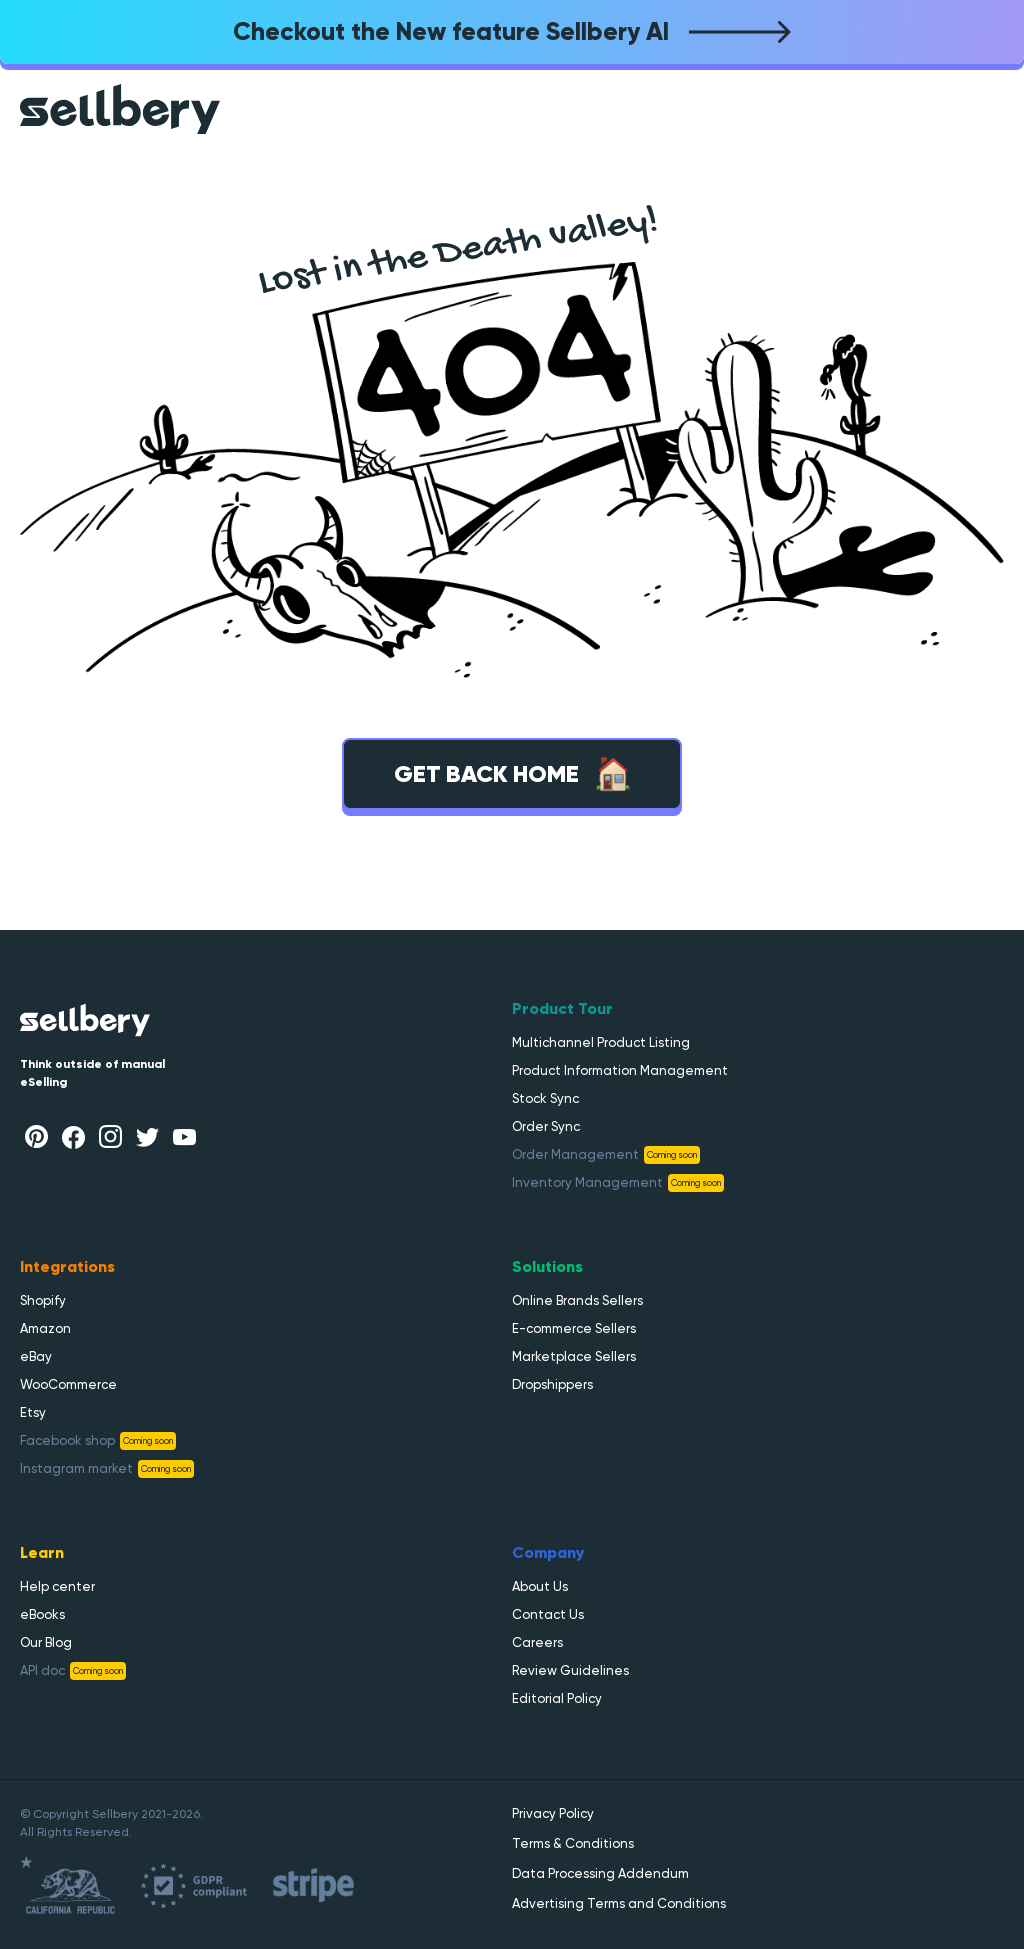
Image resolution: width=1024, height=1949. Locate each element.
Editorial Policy (557, 1698)
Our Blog (46, 1642)
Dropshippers (552, 1384)
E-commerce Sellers (574, 1328)
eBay (36, 1356)
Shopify (43, 1300)
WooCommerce (68, 1384)
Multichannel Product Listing (601, 1042)
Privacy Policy (553, 1813)
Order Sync (546, 1126)
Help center (57, 1586)
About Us (540, 1586)
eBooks (42, 1614)
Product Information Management (620, 1070)
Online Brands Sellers (577, 1300)
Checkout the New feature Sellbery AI (512, 31)
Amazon (45, 1328)
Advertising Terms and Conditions (619, 1903)
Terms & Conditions (573, 1843)
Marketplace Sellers (574, 1356)
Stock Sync (545, 1098)
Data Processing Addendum (600, 1873)
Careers (537, 1642)
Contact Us (548, 1614)
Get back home (512, 774)
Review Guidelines (570, 1670)
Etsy (33, 1412)
